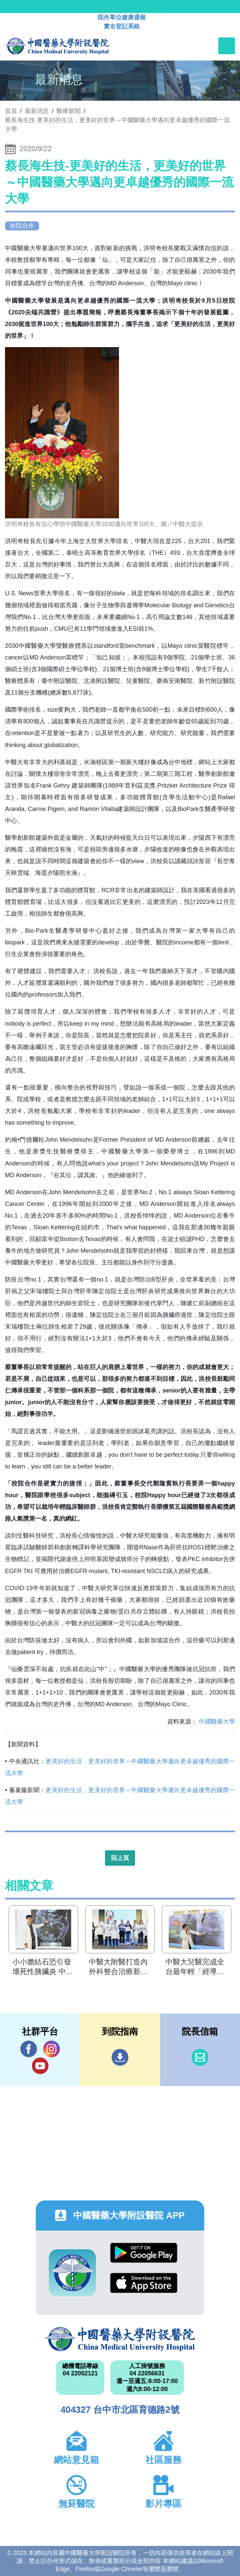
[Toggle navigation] (226, 45)
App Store (143, 2283)
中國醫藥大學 (217, 1721)
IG (51, 2049)
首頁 (11, 111)
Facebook (28, 2049)
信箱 (200, 2057)
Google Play (143, 2253)
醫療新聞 (68, 111)
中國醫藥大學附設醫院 (120, 2339)
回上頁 (120, 1858)
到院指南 (120, 2057)
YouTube (40, 2065)
